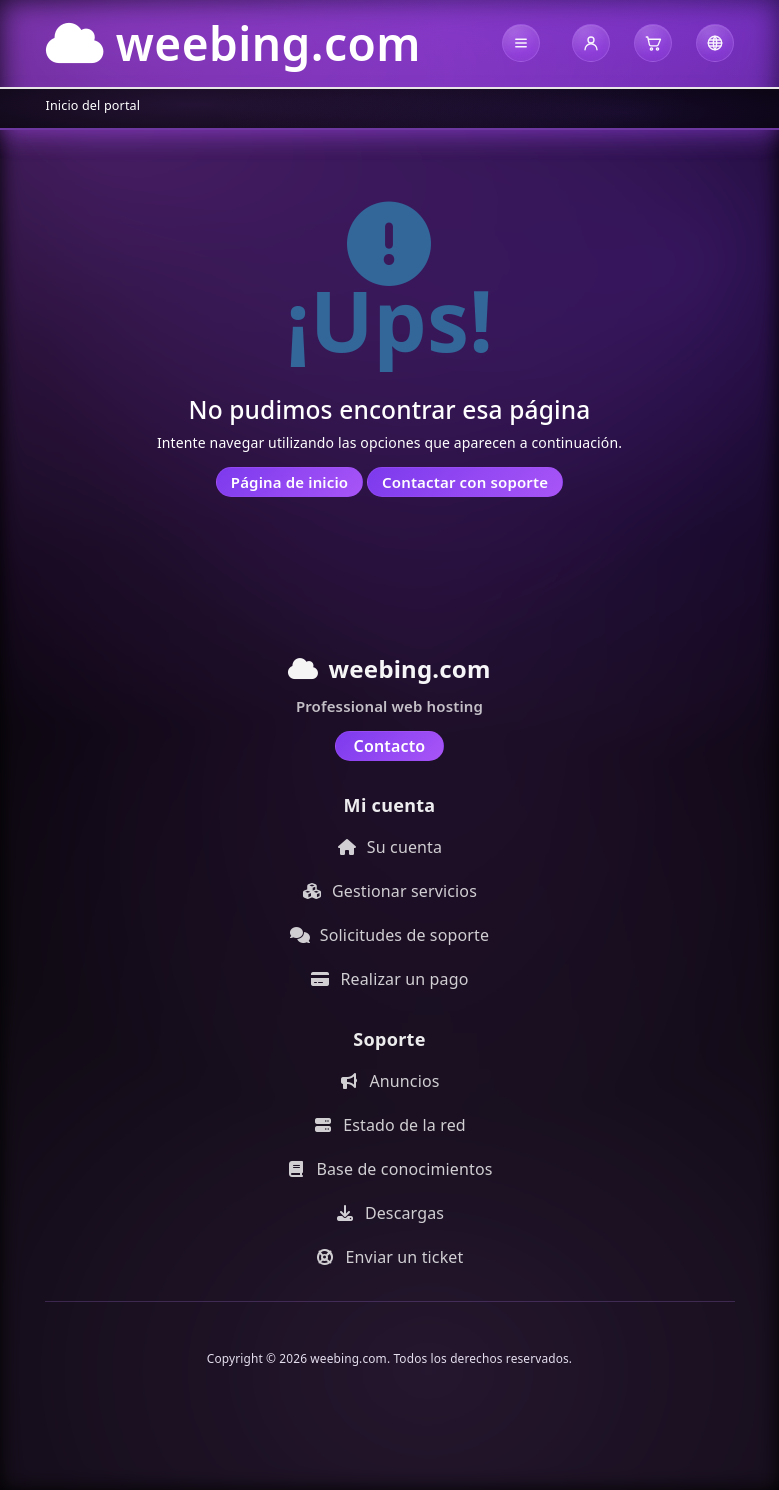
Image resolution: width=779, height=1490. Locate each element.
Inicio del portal (93, 105)
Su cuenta (389, 847)
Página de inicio (289, 482)
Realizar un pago (390, 979)
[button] (521, 43)
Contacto (390, 746)
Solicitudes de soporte (389, 935)
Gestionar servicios (389, 891)
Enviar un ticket (390, 1257)
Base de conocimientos (389, 1169)
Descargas (389, 1213)
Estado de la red (389, 1125)
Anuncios (389, 1081)
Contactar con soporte (465, 482)
